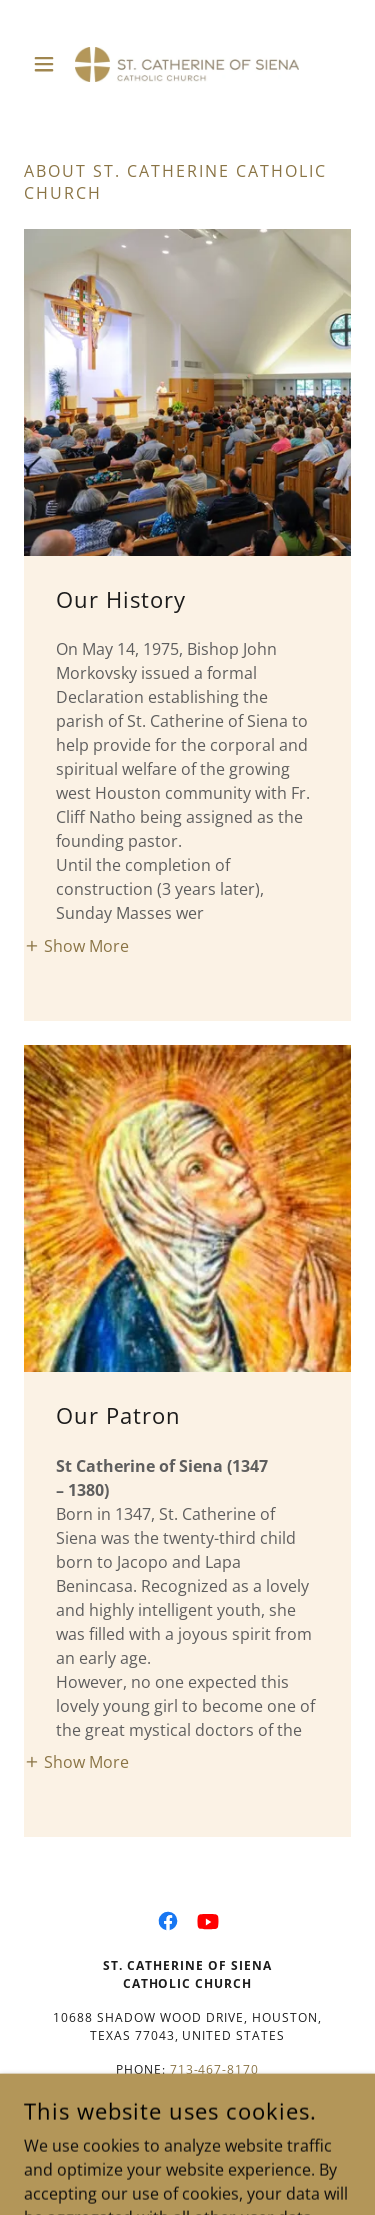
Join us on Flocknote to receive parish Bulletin (188, 2128)
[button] (48, 64)
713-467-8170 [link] (215, 2069)
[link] (187, 64)
